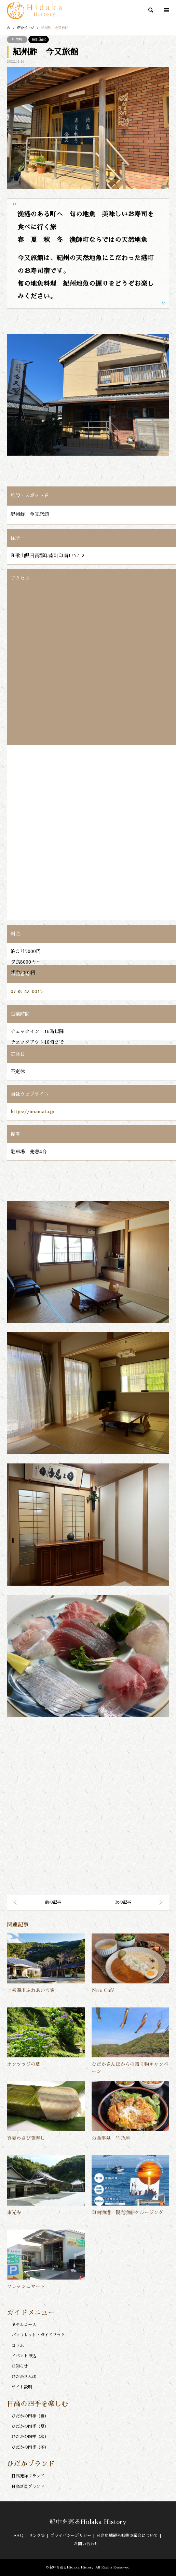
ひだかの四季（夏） (30, 2426)
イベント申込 (24, 2356)
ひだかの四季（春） (30, 2416)
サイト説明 (22, 2387)
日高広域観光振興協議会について (127, 2536)
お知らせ (20, 2366)
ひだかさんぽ (24, 2377)
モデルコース (24, 2325)
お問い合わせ (86, 2544)
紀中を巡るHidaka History (88, 2522)
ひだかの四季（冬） (30, 2447)
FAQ (18, 2536)
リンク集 (37, 2536)
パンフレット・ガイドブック (38, 2335)
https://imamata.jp (32, 1111)
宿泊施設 (38, 39)
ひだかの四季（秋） (30, 2437)
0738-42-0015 (27, 991)
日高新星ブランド (28, 2487)
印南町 (17, 39)
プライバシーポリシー (70, 2536)
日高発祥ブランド (28, 2476)
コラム (18, 2346)
